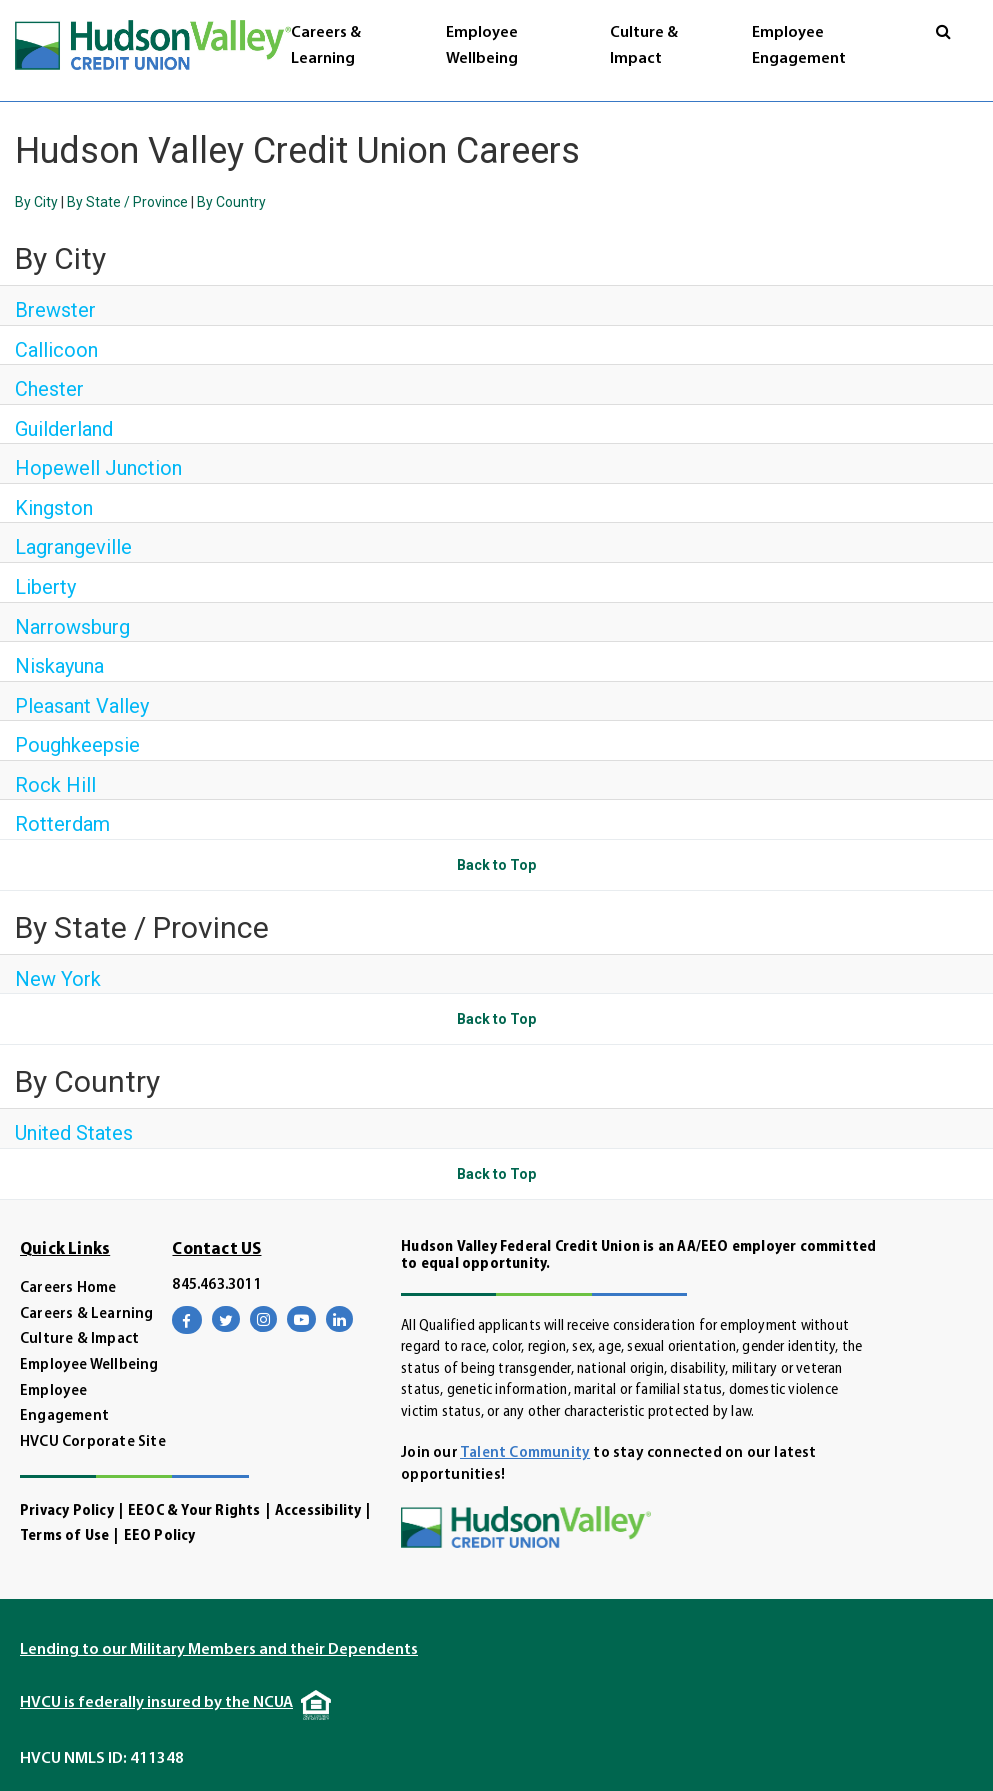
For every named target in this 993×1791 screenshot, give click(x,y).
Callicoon (56, 350)
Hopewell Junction (98, 468)
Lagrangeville (73, 547)
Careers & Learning (87, 1314)
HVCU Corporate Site (93, 1442)
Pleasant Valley (82, 706)
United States (74, 1133)
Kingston (54, 508)
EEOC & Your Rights (194, 1511)
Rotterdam (62, 824)
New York (58, 979)
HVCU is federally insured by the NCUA (156, 1703)
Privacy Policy (67, 1511)
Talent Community (525, 1453)
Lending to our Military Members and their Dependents (219, 1650)
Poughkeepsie (77, 745)
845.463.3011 (216, 1285)
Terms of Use (64, 1536)
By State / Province (127, 202)
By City (36, 202)
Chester (49, 389)
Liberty (45, 587)
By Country (231, 202)
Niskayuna (59, 666)
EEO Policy (160, 1536)
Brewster (55, 310)
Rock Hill (55, 785)
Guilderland (64, 429)
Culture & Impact (79, 1339)
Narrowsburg (72, 627)
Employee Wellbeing (89, 1365)
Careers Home (68, 1288)
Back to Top (496, 865)
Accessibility (318, 1511)
